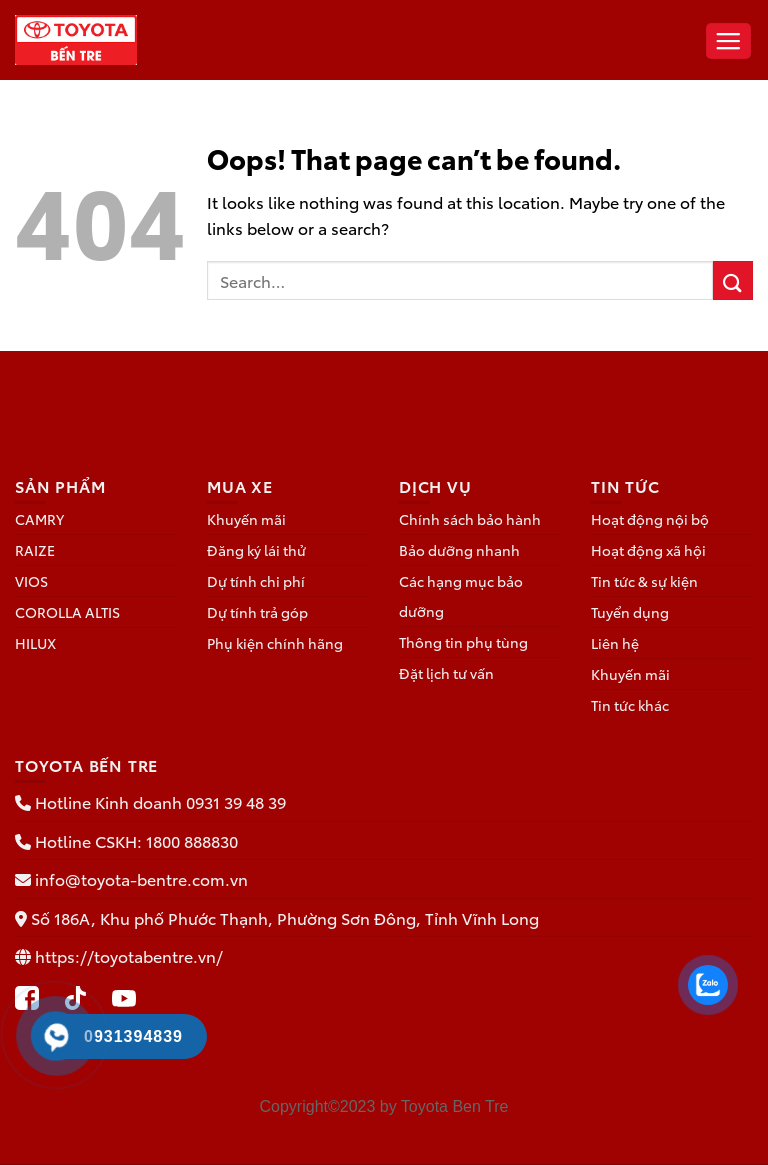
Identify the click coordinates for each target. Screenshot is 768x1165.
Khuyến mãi (246, 519)
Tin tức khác (630, 705)
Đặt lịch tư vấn (446, 673)
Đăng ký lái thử (256, 550)
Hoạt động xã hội (648, 550)
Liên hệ (615, 643)
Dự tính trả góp (257, 612)
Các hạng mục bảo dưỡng (461, 596)
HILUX (35, 643)
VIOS (31, 581)
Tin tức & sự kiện (644, 581)
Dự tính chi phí (256, 581)
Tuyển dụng (630, 612)
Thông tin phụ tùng (463, 642)
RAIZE (35, 550)
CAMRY (39, 519)
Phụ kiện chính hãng (275, 643)
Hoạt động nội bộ (650, 519)
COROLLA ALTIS (67, 612)
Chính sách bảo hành (470, 519)
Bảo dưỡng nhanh (459, 550)
